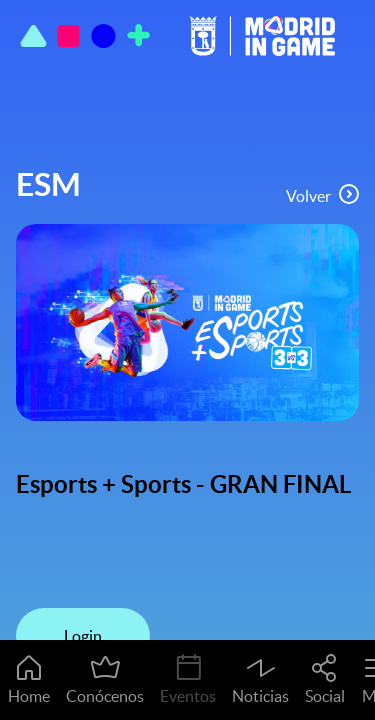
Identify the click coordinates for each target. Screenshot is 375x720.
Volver (322, 194)
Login (83, 636)
